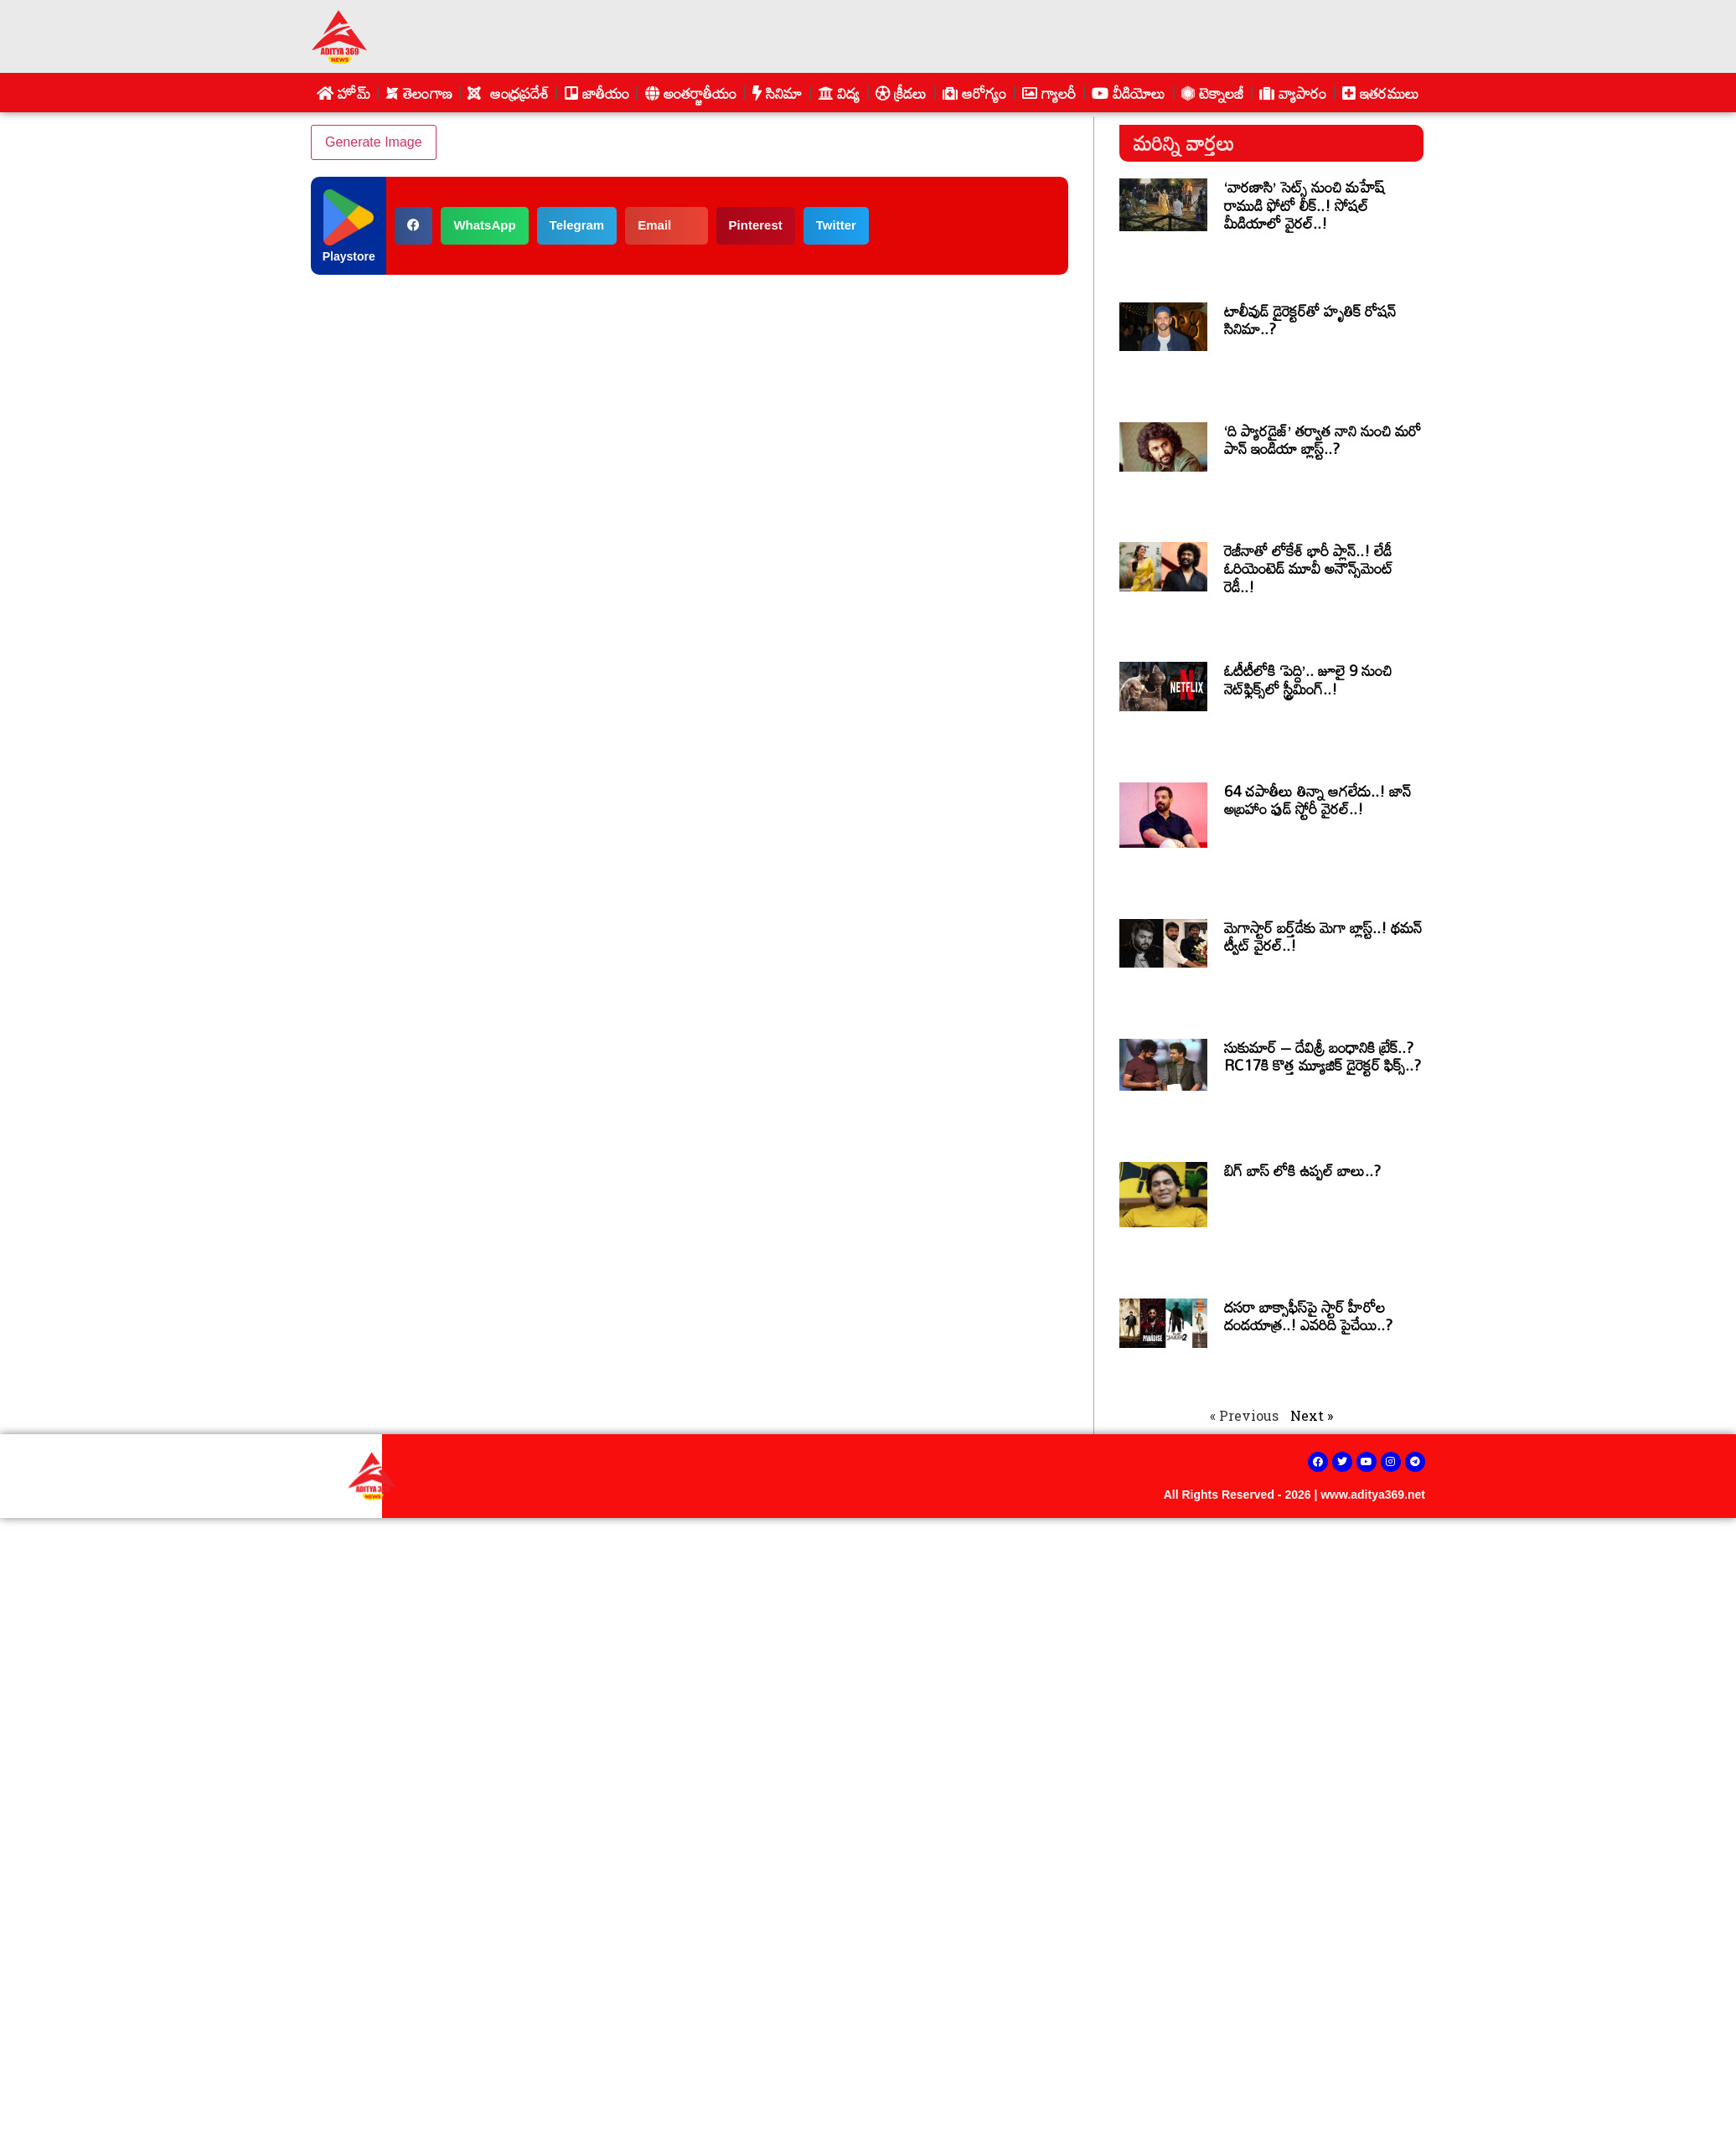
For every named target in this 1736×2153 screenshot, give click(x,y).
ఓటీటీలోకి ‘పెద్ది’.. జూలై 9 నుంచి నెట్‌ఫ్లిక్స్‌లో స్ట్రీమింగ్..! (1308, 679)
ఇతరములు (1380, 93)
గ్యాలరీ (1049, 93)
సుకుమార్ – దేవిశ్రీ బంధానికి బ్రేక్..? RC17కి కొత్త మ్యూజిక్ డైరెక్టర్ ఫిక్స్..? (1322, 1056)
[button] (413, 226)
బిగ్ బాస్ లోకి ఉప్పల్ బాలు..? (1302, 1170)
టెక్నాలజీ (1212, 93)
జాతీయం (597, 93)
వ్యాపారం (1293, 93)
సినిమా (777, 93)
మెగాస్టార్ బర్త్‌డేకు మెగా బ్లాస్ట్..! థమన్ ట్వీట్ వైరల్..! (1323, 936)
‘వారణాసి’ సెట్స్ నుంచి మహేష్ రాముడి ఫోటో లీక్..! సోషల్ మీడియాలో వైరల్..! (1304, 205)
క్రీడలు (901, 93)
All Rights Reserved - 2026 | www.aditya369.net (1294, 1494)
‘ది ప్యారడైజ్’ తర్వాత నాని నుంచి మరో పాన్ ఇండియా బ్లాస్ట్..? (1322, 440)
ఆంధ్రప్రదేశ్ (508, 93)
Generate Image (373, 142)
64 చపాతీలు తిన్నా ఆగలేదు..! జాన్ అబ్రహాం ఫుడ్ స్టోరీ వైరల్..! (1317, 800)
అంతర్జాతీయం (691, 93)
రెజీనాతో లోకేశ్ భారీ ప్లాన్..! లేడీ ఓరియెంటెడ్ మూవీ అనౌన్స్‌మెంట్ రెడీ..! (1308, 568)
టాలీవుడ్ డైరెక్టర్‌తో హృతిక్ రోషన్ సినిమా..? (1310, 320)
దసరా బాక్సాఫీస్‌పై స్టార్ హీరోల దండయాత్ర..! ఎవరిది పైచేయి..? (1308, 1316)
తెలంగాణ (418, 93)
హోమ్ (343, 93)
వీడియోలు (1129, 93)
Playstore (349, 256)
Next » (1311, 1415)
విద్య (839, 93)
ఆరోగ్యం (975, 93)
